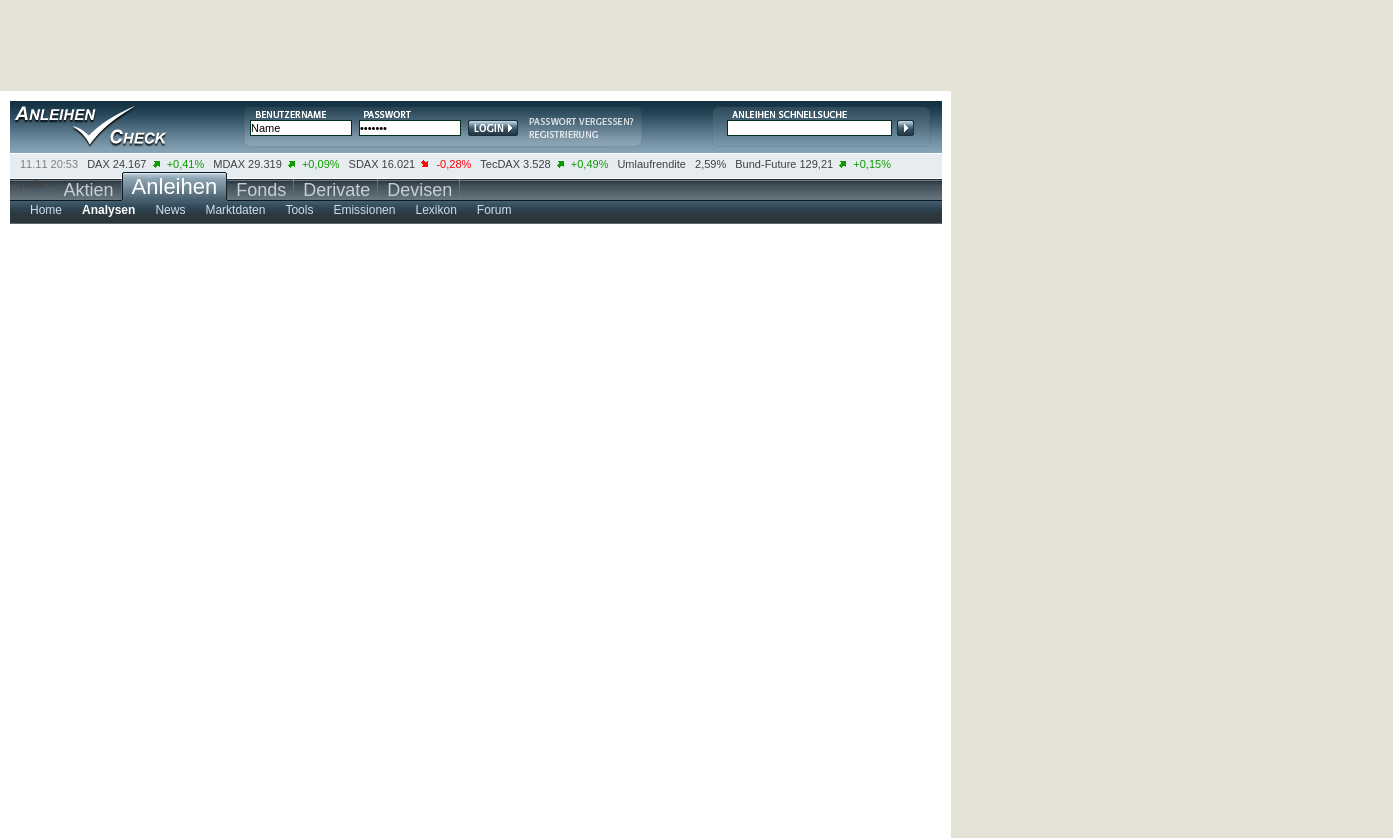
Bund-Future (765, 164)
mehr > (37, 184)
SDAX (364, 164)
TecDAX (500, 164)
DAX (98, 164)
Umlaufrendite (651, 164)
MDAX (229, 164)
